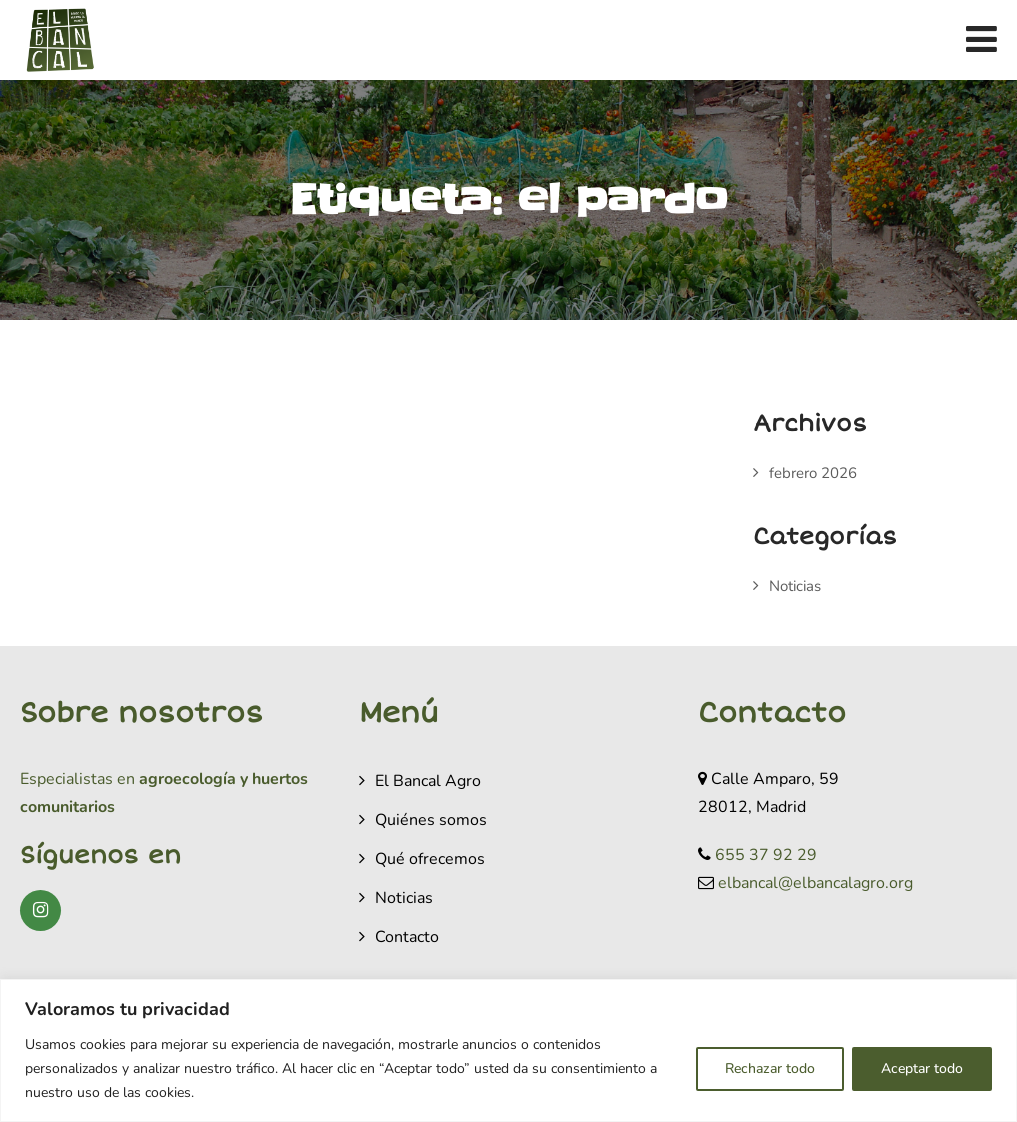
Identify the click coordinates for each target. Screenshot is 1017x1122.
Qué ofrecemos (430, 859)
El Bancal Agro (428, 781)
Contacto (407, 937)
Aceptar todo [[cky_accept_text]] (922, 1068)
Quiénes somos (431, 820)
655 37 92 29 (766, 855)
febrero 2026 (813, 473)
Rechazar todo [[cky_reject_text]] (770, 1068)
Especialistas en (77, 779)
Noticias (795, 586)
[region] (508, 1050)
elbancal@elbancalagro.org (815, 883)
